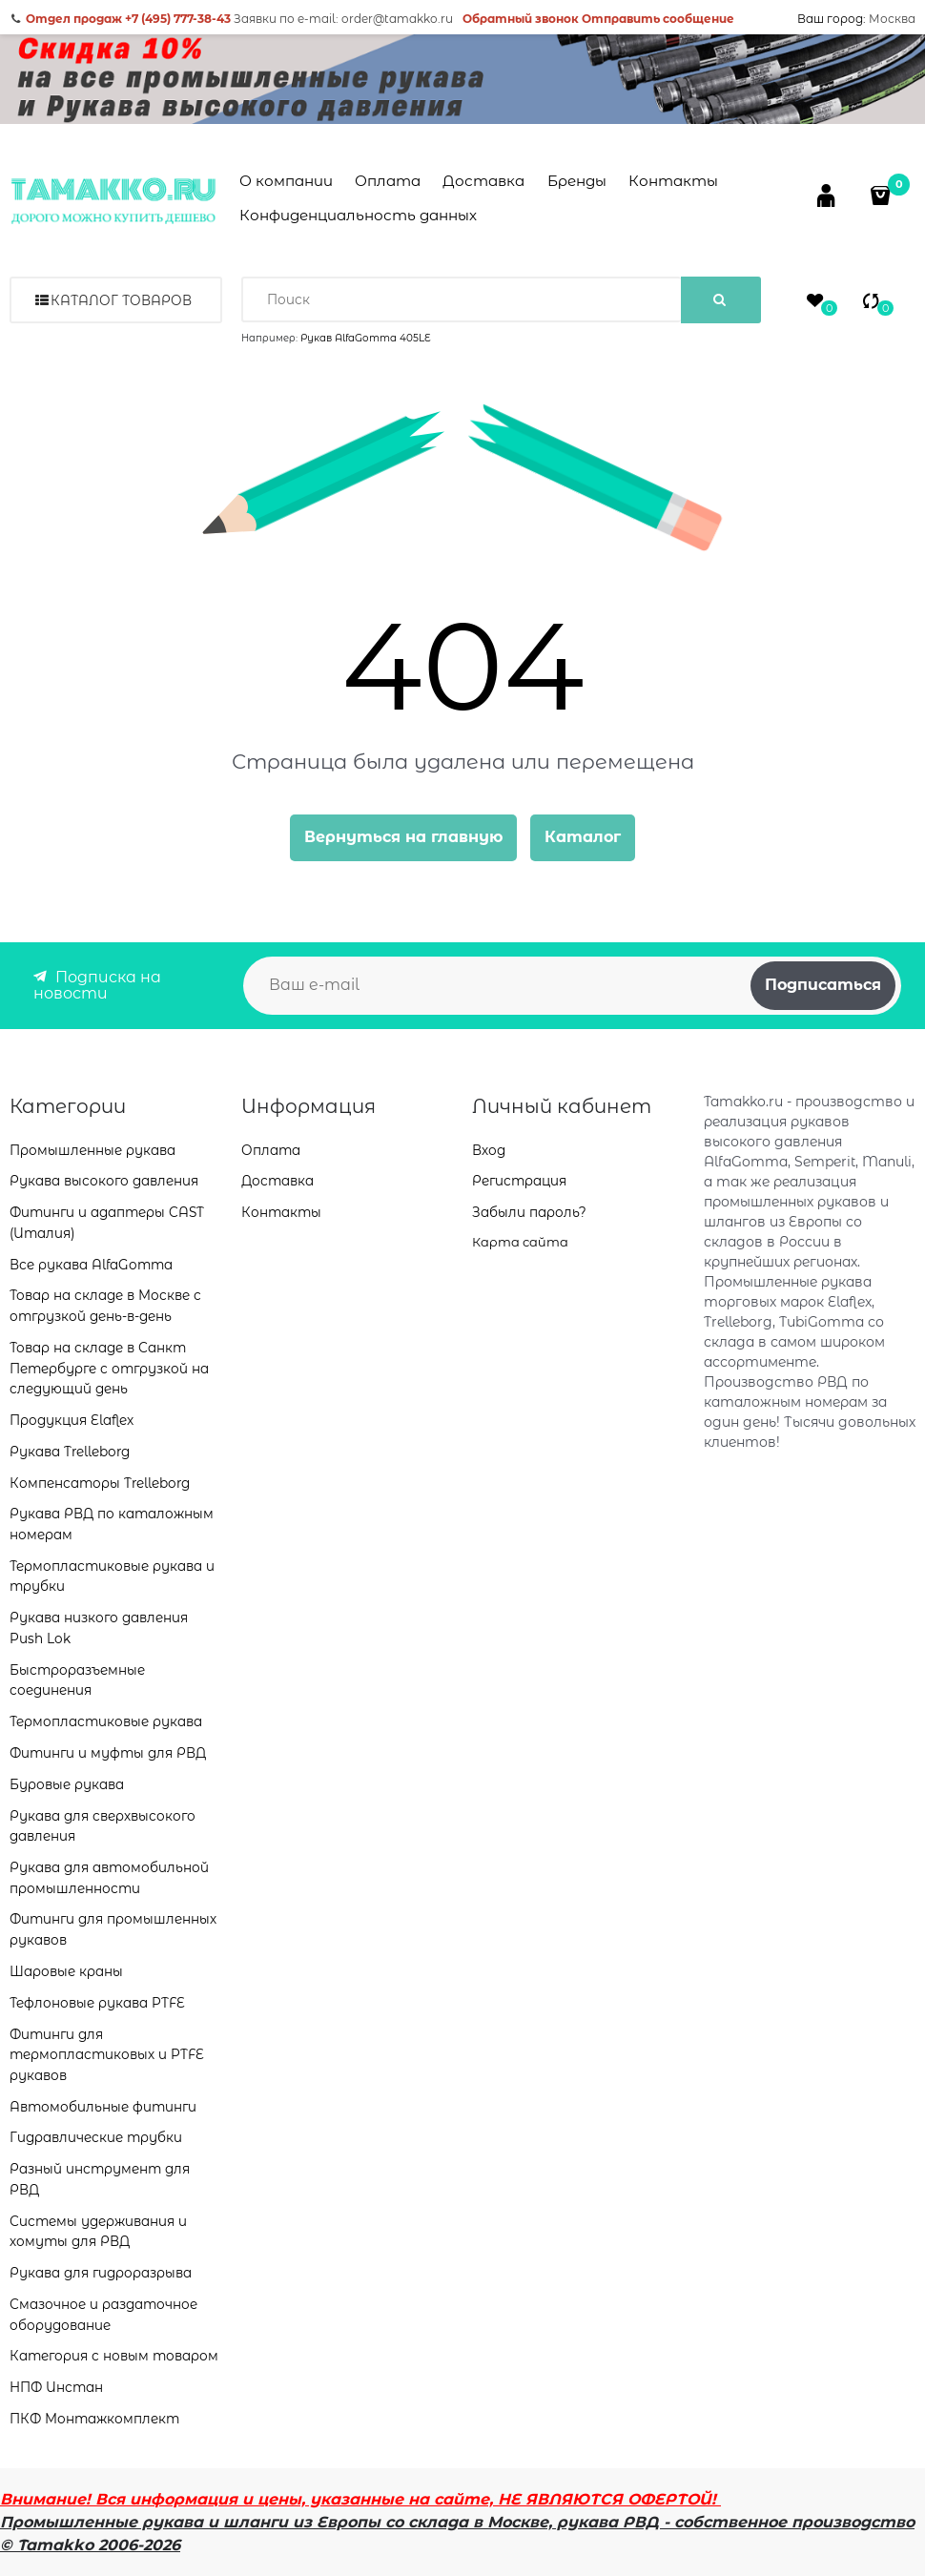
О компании (286, 181)
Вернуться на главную (403, 837)
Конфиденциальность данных (358, 215)
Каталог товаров (121, 300)
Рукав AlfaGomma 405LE (365, 338)
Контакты (673, 181)
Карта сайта (520, 1241)
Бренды (576, 181)
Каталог (583, 837)
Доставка (483, 181)
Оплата (388, 181)
